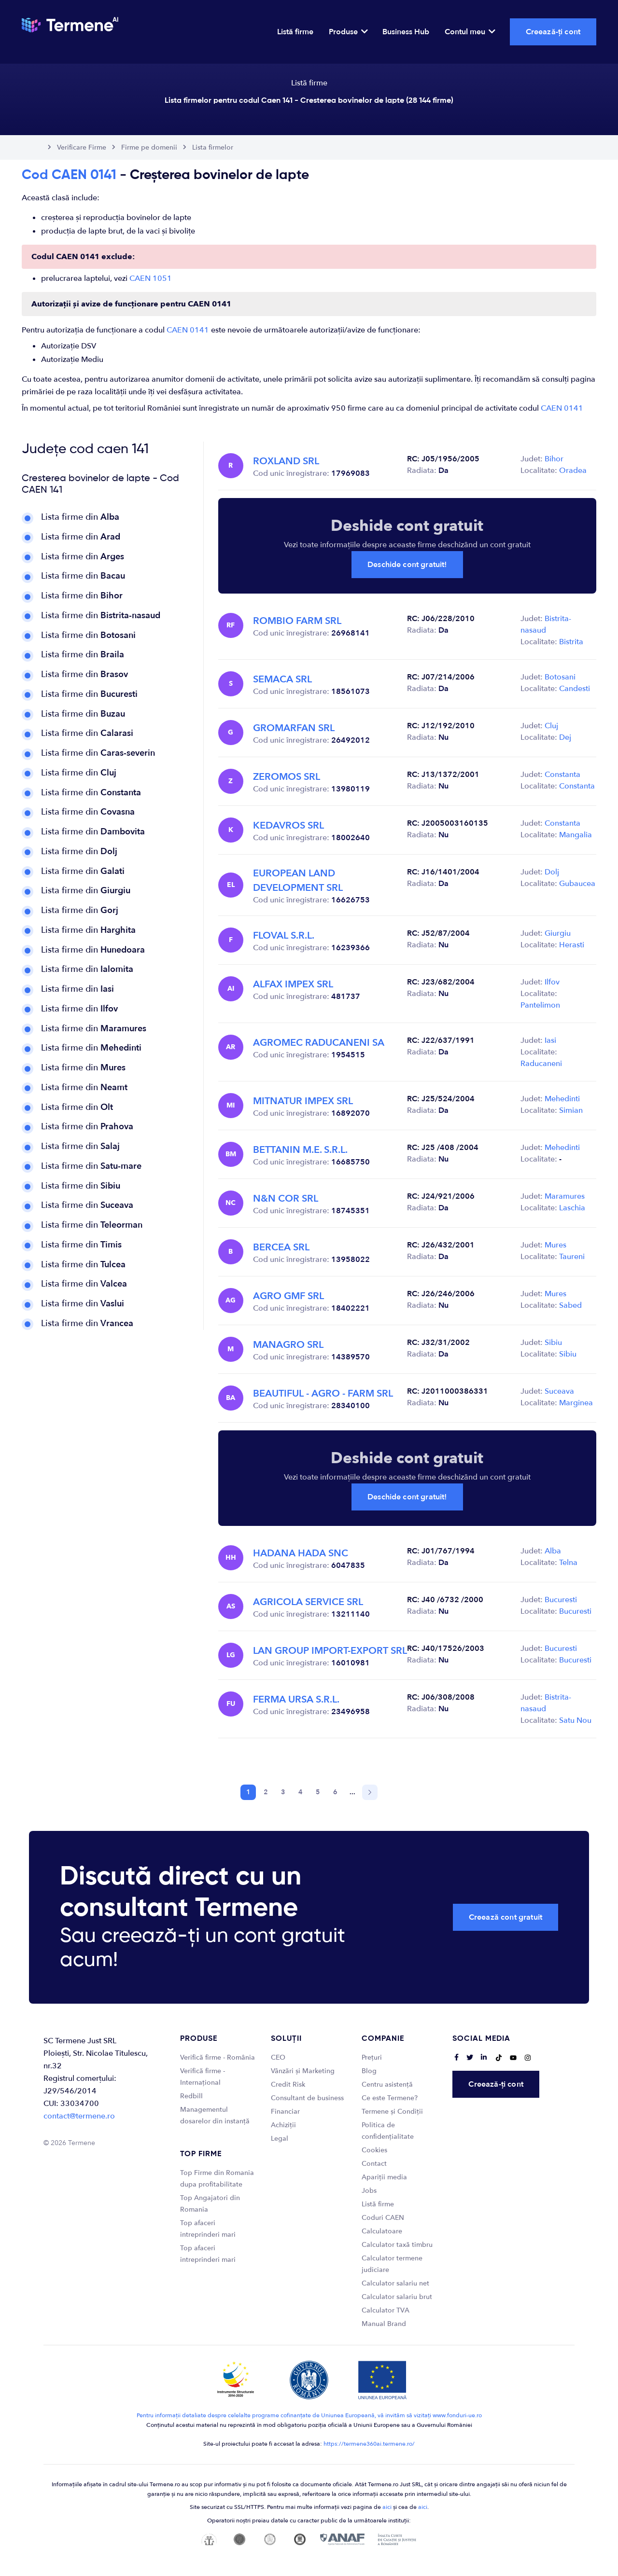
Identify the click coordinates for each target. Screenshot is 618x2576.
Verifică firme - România (217, 2057)
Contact (374, 2163)
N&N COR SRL (285, 1198)
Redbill (191, 2096)
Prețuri (372, 2057)
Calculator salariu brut (397, 2296)
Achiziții (283, 2125)
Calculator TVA (385, 2310)
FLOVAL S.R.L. (283, 935)
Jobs (369, 2190)
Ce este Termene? (390, 2098)
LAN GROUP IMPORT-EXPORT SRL (330, 1650)
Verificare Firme (81, 147)
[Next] (370, 1792)
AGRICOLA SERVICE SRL (308, 1601)
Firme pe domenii (149, 147)
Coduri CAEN (383, 2217)
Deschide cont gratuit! (407, 564)
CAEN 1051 (150, 278)
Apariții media (384, 2177)
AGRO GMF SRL (288, 1295)
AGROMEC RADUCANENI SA (318, 1042)
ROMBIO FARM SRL (297, 620)
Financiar (285, 2111)
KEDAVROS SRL (288, 825)
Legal (279, 2138)
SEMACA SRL (282, 679)
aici (387, 2507)
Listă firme (295, 32)
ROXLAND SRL (286, 461)
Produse (348, 32)
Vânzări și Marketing (303, 2071)
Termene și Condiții (392, 2111)
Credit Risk (288, 2084)
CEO (278, 2057)
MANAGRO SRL (288, 1344)
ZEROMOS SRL (286, 776)
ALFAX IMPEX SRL (293, 984)
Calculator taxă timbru (397, 2244)
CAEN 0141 (188, 330)
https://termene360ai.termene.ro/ (369, 2444)
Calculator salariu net (395, 2283)
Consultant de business (307, 2098)
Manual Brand (384, 2323)
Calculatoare (382, 2231)
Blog (369, 2071)
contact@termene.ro (79, 2116)
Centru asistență (387, 2084)
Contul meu (469, 32)
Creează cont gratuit (505, 1917)
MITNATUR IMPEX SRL (303, 1101)
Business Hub (405, 32)
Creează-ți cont (553, 32)
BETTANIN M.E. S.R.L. (300, 1149)
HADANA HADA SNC (300, 1553)
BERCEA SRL (281, 1247)
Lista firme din (80, 517)
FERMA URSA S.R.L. (296, 1699)
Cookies (374, 2150)
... (352, 1792)
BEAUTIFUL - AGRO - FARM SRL (323, 1393)
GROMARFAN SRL (294, 727)
